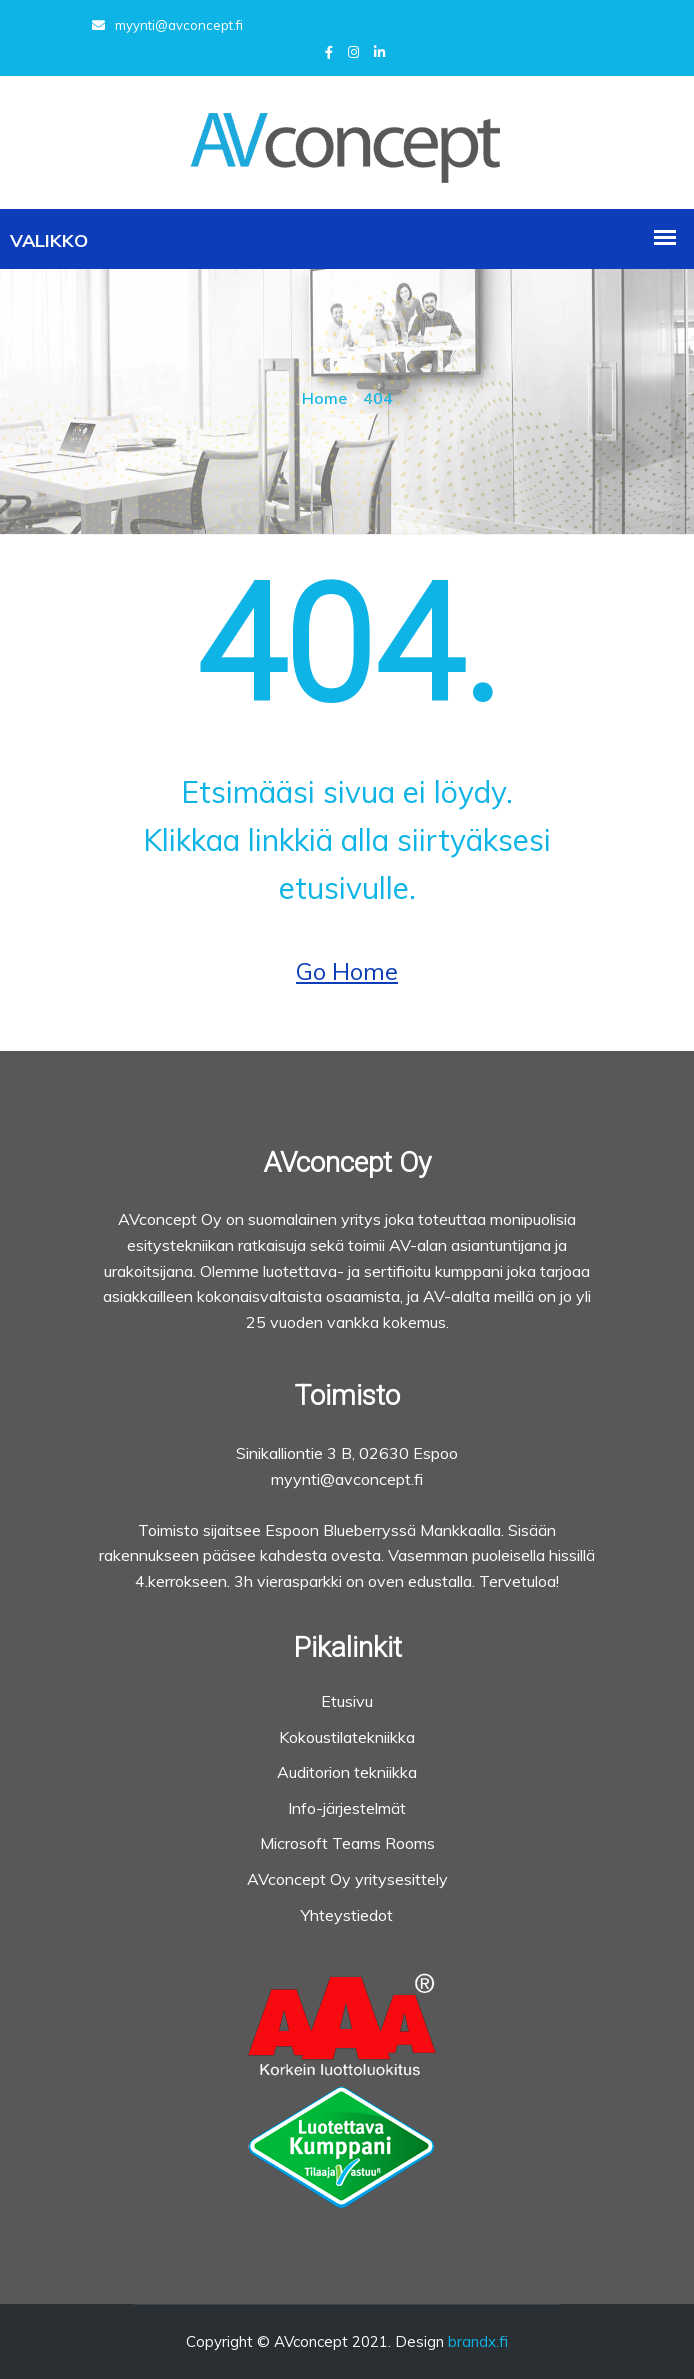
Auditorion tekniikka (347, 1772)
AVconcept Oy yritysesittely (347, 1879)
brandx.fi (478, 2341)
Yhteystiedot (347, 1915)
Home (324, 398)
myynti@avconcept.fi (167, 25)
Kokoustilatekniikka (347, 1737)
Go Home (347, 971)
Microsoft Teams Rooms (347, 1843)
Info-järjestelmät (347, 1808)
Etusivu (347, 1701)
